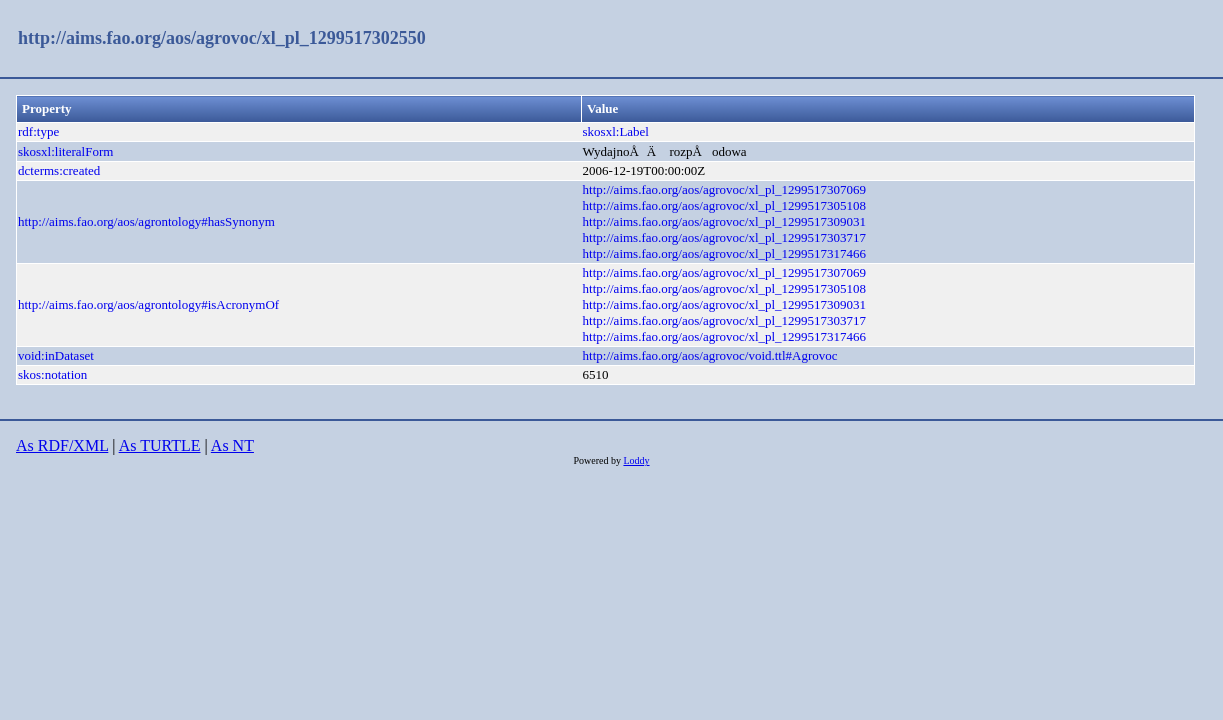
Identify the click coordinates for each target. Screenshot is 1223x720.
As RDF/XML (62, 445)
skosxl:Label (616, 131)
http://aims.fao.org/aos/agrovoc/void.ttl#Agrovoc (710, 355)
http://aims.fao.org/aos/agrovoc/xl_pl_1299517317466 (725, 253)
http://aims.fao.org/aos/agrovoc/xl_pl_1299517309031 (725, 221)
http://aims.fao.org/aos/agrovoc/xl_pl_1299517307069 (725, 189)
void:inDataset (56, 355)
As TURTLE (160, 445)
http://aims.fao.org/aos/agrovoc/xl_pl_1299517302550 (222, 38)
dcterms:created (59, 170)
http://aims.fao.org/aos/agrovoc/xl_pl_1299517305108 (725, 205)
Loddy (636, 460)
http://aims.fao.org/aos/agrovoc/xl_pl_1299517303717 (725, 237)
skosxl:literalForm (65, 151)
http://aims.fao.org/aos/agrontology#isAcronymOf (148, 304)
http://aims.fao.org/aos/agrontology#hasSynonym (146, 221)
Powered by (598, 460)
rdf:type (38, 131)
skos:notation (52, 374)
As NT (232, 445)
